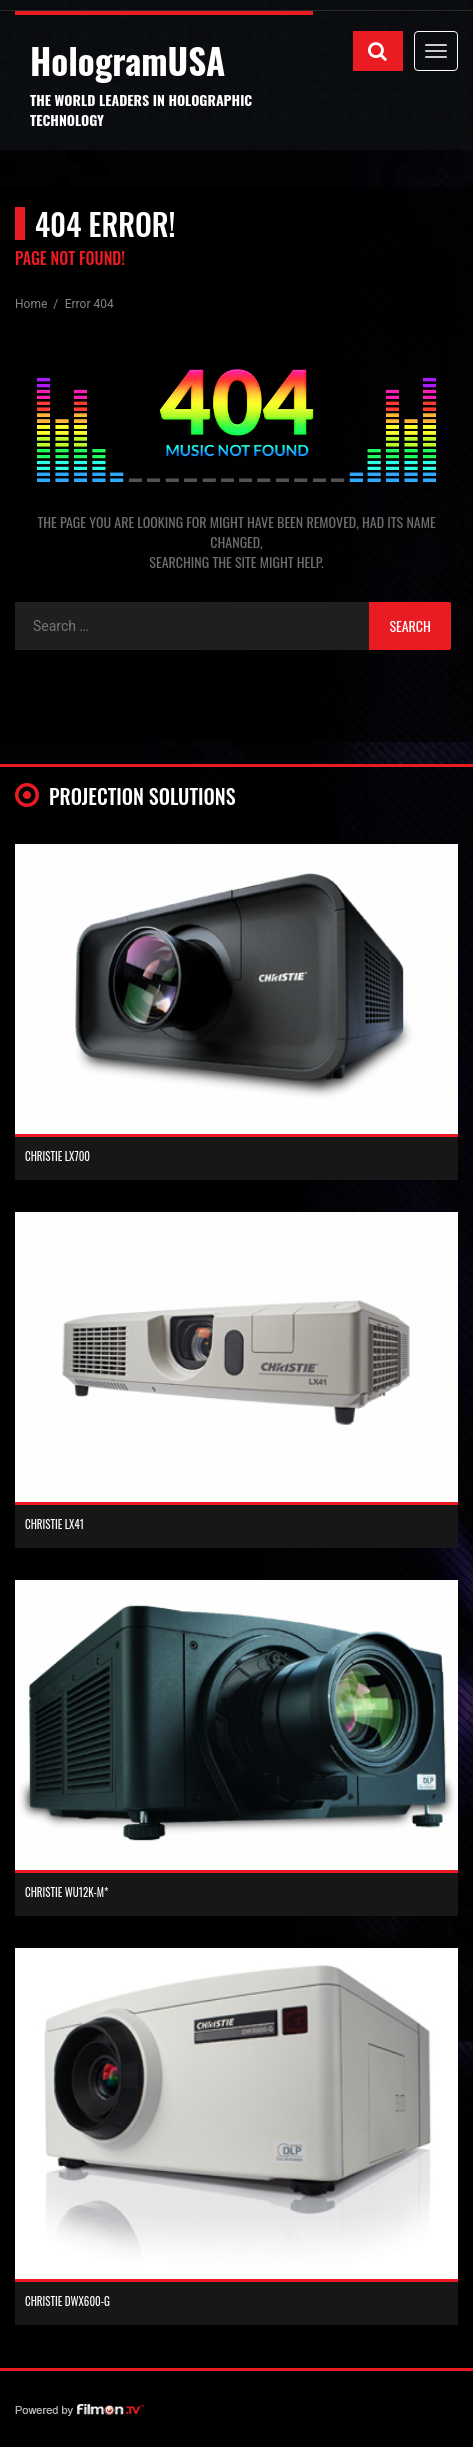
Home (32, 304)
